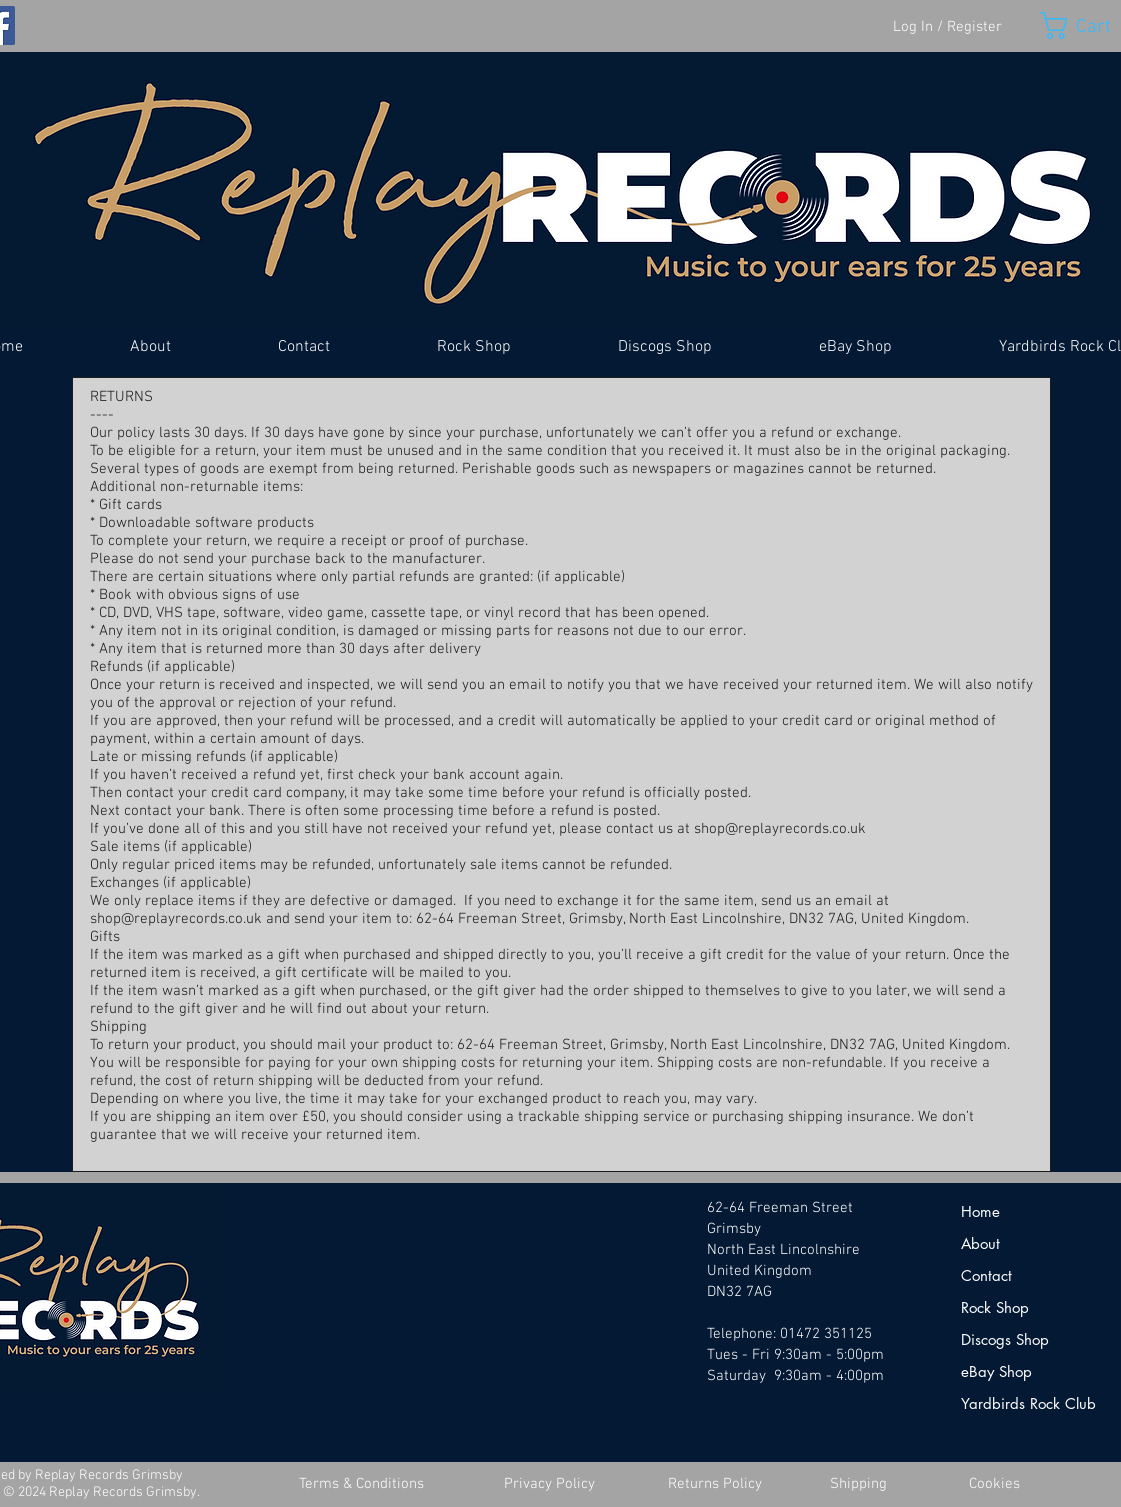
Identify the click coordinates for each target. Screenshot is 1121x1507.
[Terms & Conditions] (362, 1484)
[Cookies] (995, 1484)
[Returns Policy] (715, 1484)
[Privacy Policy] (550, 1484)
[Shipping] (859, 1484)
